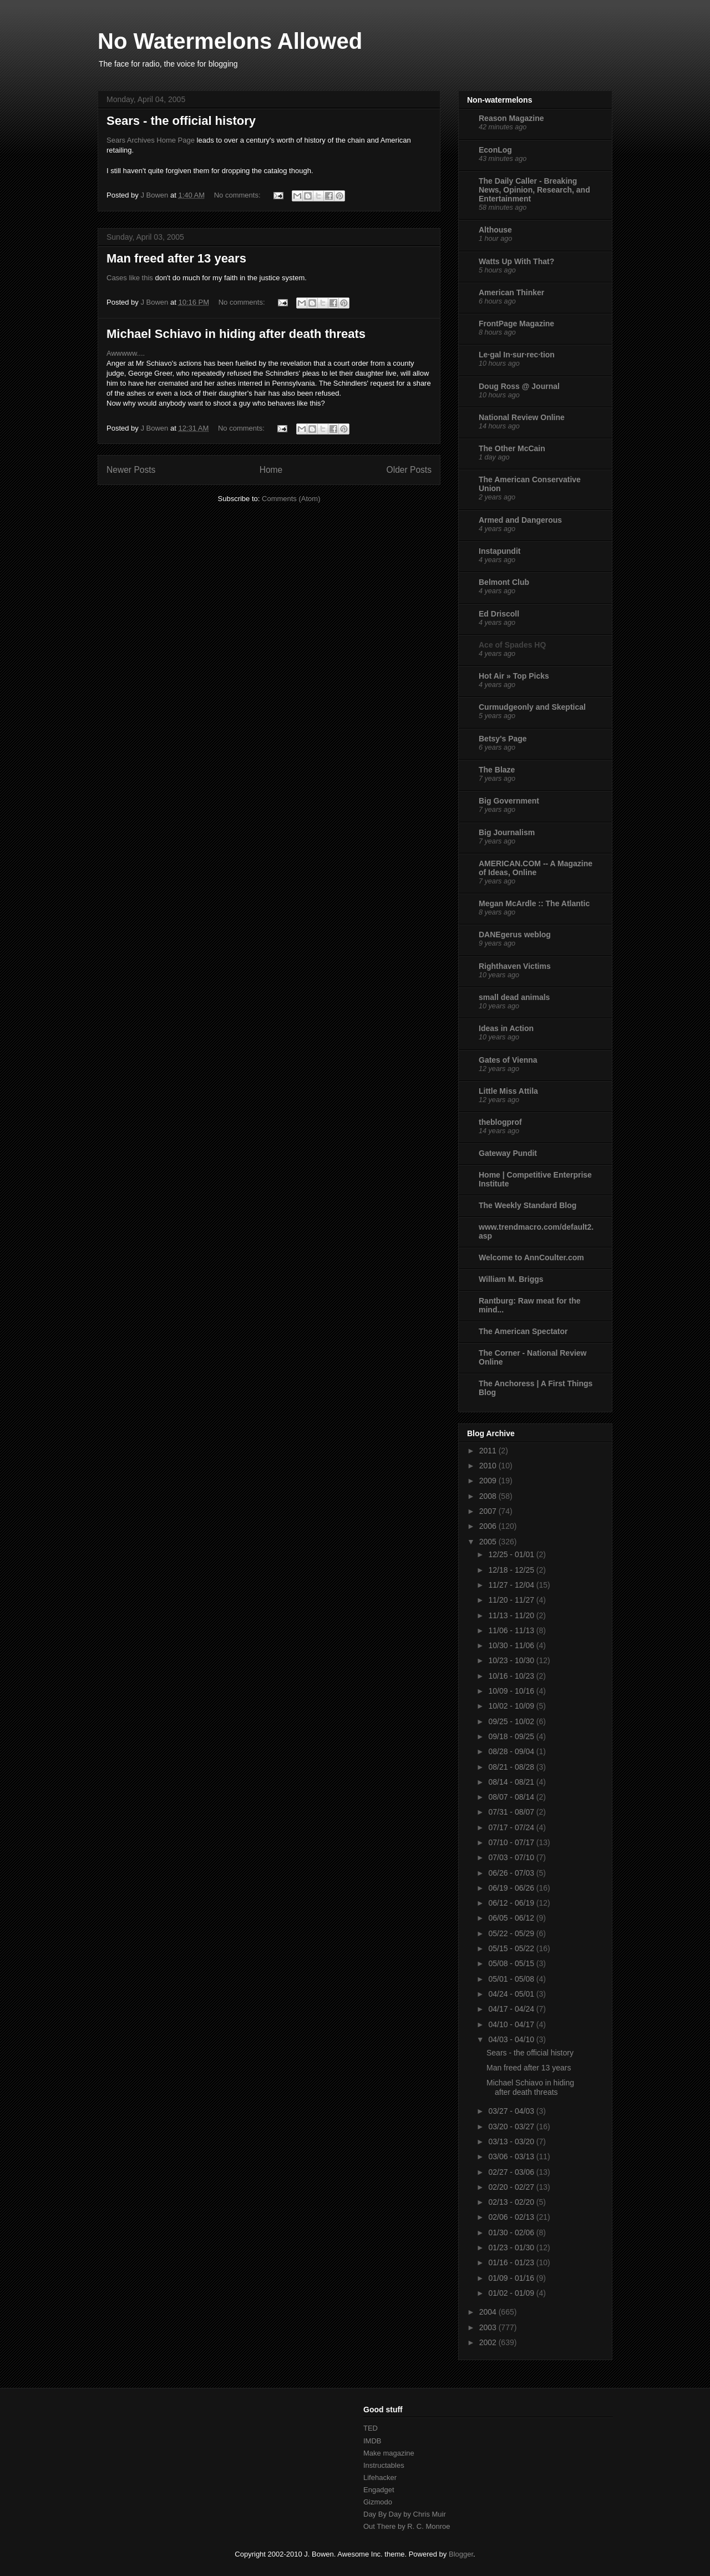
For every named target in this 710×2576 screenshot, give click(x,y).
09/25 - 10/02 (512, 1721)
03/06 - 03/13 (512, 2156)
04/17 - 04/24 (512, 2008)
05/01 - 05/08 (512, 1978)
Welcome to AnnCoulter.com (531, 1257)
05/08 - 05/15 (512, 1963)
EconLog (495, 149)
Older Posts (409, 469)
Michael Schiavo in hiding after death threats (236, 334)
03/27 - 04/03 (512, 2111)
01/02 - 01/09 (512, 2293)
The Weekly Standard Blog (527, 1205)
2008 (489, 1496)
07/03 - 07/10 (512, 1857)
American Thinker (511, 292)
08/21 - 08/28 (512, 1766)
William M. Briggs (511, 1279)
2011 (489, 1450)
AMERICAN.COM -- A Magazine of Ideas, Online (535, 868)
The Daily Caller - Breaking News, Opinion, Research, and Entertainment (534, 189)
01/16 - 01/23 (512, 2262)
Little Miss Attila (508, 1091)
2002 (489, 2342)
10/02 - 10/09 (512, 1705)
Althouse (495, 229)
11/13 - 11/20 (512, 1615)
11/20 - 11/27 (512, 1599)
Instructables (383, 2465)
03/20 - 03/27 (512, 2126)
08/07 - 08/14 (512, 1796)
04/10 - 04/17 (512, 2024)
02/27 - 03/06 (512, 2172)
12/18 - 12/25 (512, 1569)
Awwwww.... (125, 353)
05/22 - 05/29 (512, 1933)
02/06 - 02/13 (512, 2217)
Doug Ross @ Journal (519, 386)
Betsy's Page (503, 738)
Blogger (461, 2554)
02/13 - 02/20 (512, 2202)
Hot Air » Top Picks (514, 675)
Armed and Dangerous (520, 520)
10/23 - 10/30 (512, 1660)
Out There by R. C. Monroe (406, 2526)
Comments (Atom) (291, 498)
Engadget (378, 2490)
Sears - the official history (181, 121)
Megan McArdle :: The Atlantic (534, 903)
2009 (489, 1480)
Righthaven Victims (515, 966)
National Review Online (522, 417)
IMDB (372, 2441)
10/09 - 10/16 (512, 1690)
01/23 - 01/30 (512, 2247)
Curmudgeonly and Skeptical (532, 707)
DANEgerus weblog (515, 934)
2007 (489, 1511)
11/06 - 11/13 (512, 1630)
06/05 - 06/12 (512, 1917)
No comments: (238, 195)
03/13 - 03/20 (512, 2141)
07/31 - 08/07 (512, 1811)
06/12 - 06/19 (512, 1902)
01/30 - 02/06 (512, 2232)
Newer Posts (130, 469)
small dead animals (514, 997)
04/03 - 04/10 (512, 2039)
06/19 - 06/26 (512, 1887)
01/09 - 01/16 (512, 2278)
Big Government (509, 800)
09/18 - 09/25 (512, 1736)
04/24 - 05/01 (512, 1993)
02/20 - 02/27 (512, 2187)
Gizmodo (377, 2502)
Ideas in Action (506, 1028)
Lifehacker (380, 2477)
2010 (489, 1465)
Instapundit (499, 551)
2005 (489, 1541)
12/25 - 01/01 (512, 1554)
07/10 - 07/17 (512, 1842)
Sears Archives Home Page (150, 140)
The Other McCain (512, 448)
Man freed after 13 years (176, 258)
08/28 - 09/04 (512, 1751)
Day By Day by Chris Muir (404, 2514)
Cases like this (129, 278)
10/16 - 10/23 (512, 1675)
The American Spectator (523, 1331)
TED (370, 2428)
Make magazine (388, 2453)
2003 (489, 2327)
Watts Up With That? (516, 261)
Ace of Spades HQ (512, 644)
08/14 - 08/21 (512, 1781)
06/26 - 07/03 (512, 1872)
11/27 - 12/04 (512, 1584)
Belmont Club (504, 582)
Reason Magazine (511, 118)
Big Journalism (507, 832)
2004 (489, 2311)
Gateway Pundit (508, 1153)
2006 (489, 1526)
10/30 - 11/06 (512, 1645)
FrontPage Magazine (516, 323)
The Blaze (497, 769)
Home (271, 469)
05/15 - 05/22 (512, 1948)
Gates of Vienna (508, 1059)
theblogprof (500, 1122)
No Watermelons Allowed (230, 41)
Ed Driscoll (499, 613)
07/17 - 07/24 (512, 1827)
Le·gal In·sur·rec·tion (517, 354)
